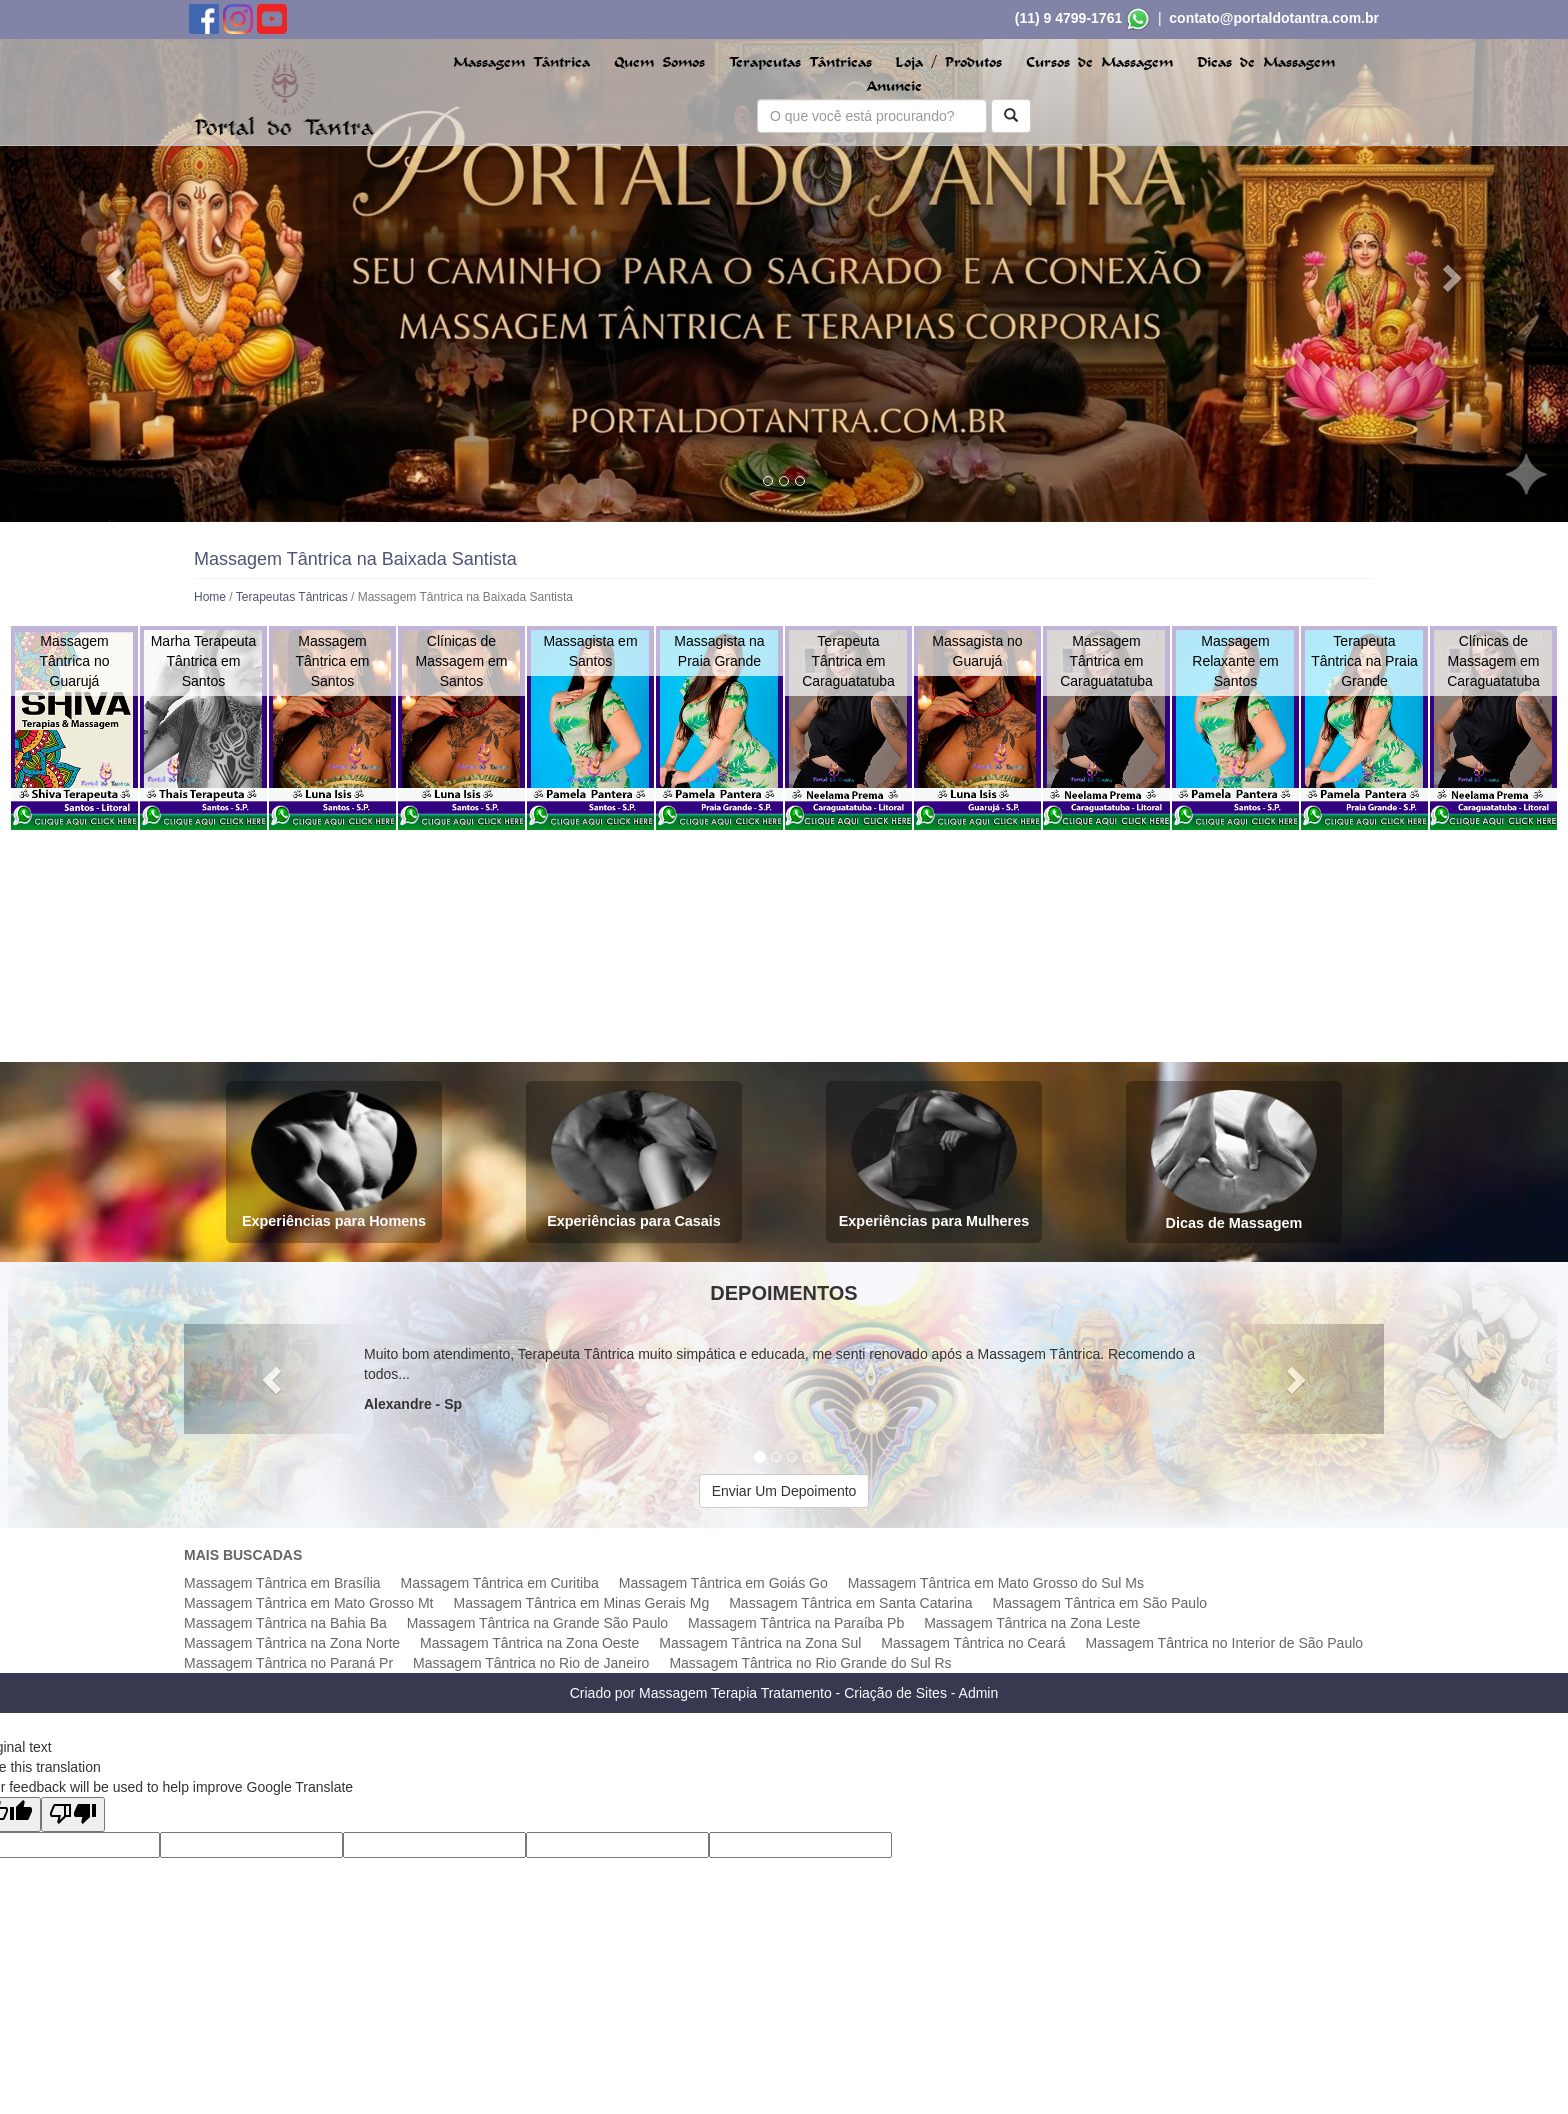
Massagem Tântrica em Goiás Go (723, 1583)
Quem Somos (659, 62)
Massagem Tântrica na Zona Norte (292, 1643)
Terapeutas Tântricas (800, 62)
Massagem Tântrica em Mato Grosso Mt (308, 1603)
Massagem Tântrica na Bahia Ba (285, 1623)
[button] (117, 277)
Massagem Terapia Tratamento (735, 1693)
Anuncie (894, 86)
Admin (979, 1693)
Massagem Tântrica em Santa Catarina (850, 1603)
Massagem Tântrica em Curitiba (500, 1583)
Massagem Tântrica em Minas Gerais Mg (581, 1603)
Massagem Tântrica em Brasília (282, 1583)
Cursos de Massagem (1099, 62)
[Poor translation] (73, 1814)
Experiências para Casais (634, 1159)
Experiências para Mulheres (934, 1159)
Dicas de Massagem (1266, 62)
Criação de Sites (895, 1693)
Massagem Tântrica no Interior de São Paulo (1225, 1643)
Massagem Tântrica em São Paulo (1100, 1603)
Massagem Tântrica (521, 62)
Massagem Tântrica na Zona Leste (1032, 1623)
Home (210, 597)
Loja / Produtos (948, 62)
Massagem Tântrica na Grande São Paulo (537, 1623)
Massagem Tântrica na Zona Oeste (529, 1643)
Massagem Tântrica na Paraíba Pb (796, 1623)
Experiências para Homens (334, 1159)
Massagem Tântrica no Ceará (973, 1643)
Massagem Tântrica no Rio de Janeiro (531, 1663)
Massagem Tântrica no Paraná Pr (288, 1663)
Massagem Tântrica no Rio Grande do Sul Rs (810, 1663)
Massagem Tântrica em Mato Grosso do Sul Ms (996, 1583)
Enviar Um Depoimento (784, 1491)
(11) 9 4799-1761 (1068, 18)
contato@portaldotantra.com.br (1274, 18)
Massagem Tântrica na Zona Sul (760, 1643)
